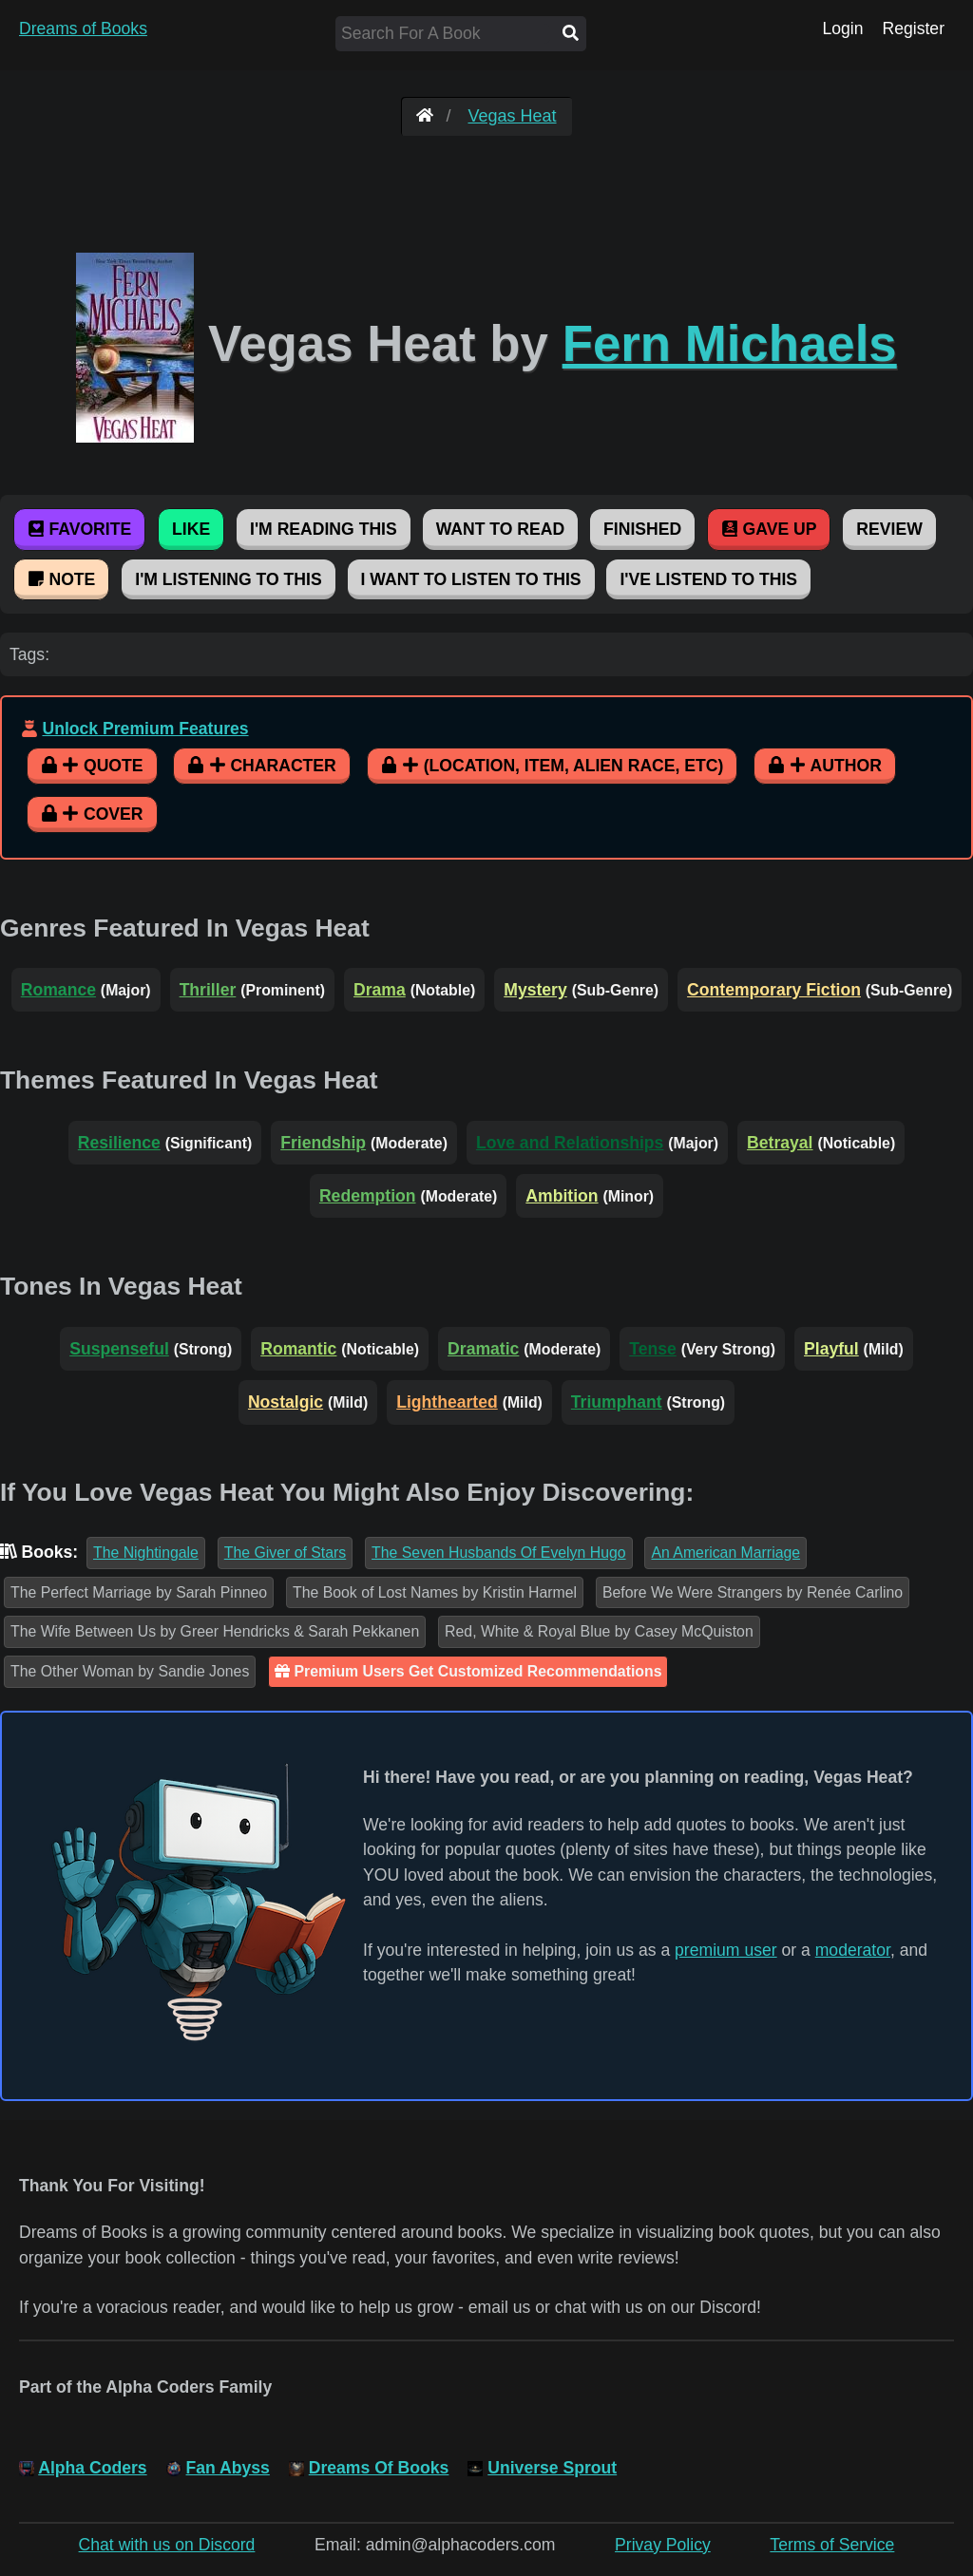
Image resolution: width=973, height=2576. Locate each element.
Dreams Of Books (379, 2467)
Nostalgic (285, 1401)
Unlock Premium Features (145, 728)
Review (889, 529)
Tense (653, 1348)
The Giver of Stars (285, 1552)
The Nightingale (146, 1552)
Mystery (535, 989)
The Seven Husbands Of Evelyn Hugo (498, 1552)
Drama (379, 989)
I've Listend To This (708, 579)
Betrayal (779, 1142)
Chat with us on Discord (167, 2544)
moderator (852, 1950)
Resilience (119, 1142)
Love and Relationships (569, 1142)
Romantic (298, 1348)
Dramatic (483, 1348)
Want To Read (500, 529)
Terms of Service (832, 2544)
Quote (92, 765)
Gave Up (768, 529)
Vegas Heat (511, 115)
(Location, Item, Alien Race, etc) (552, 765)
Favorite (79, 529)
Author (825, 765)
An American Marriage (725, 1552)
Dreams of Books (83, 28)
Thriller (208, 989)
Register (913, 28)
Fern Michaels (730, 343)
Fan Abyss (228, 2467)
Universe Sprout (552, 2467)
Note (61, 579)
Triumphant (616, 1401)
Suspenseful (119, 1348)
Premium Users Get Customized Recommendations (468, 1671)
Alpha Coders (92, 2467)
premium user (726, 1950)
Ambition (561, 1195)
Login (842, 28)
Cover (92, 814)
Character (261, 765)
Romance (58, 989)
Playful (831, 1348)
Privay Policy (663, 2544)
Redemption (367, 1195)
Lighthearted (447, 1401)
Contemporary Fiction (774, 989)
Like (191, 529)
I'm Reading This (323, 529)
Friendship (323, 1142)
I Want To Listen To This (471, 579)
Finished (642, 529)
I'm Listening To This (228, 579)
